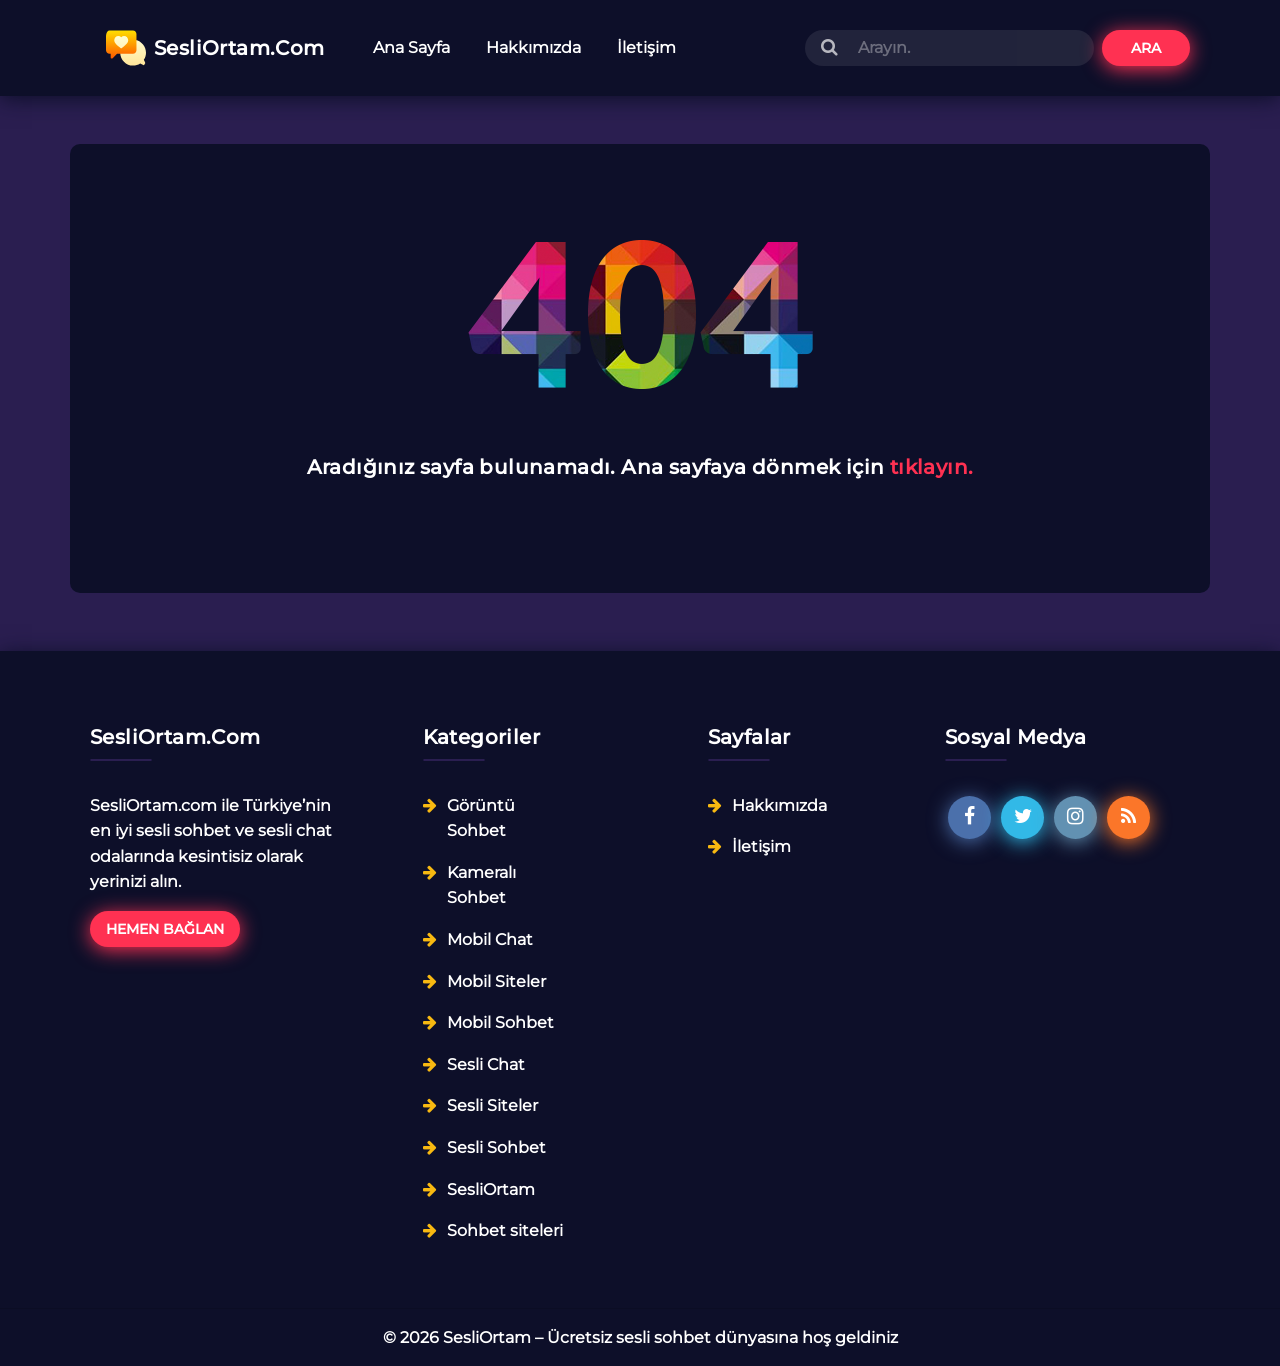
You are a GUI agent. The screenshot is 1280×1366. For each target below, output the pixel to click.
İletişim (646, 47)
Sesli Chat (486, 1064)
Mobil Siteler (496, 981)
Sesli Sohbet (496, 1147)
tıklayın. (932, 467)
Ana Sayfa (411, 47)
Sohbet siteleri (505, 1230)
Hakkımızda (533, 47)
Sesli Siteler (492, 1105)
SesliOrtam (491, 1189)
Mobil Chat (490, 939)
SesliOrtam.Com (215, 48)
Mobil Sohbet (500, 1022)
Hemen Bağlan (165, 929)
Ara (1146, 48)
